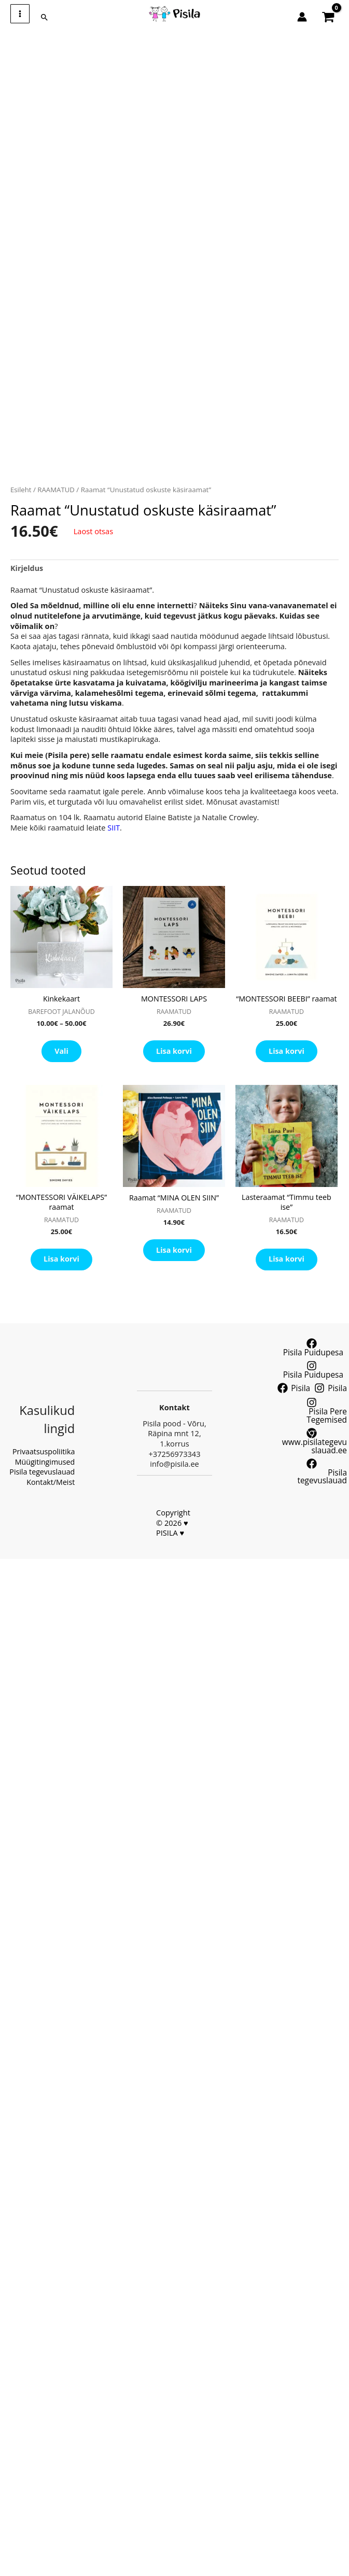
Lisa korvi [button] (174, 1053)
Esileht (21, 489)
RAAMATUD (57, 489)
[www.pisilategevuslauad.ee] (311, 1442)
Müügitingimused (44, 1453)
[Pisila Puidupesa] (311, 1361)
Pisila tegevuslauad (41, 1463)
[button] (44, 17)
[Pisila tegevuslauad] (311, 1468)
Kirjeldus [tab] (27, 568)
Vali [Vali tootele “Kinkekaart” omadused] (61, 1053)
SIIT (113, 828)
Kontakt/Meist (50, 1473)
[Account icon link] (302, 17)
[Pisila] (295, 1390)
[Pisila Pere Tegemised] (311, 1412)
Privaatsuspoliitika (43, 1443)
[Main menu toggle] (20, 13)
